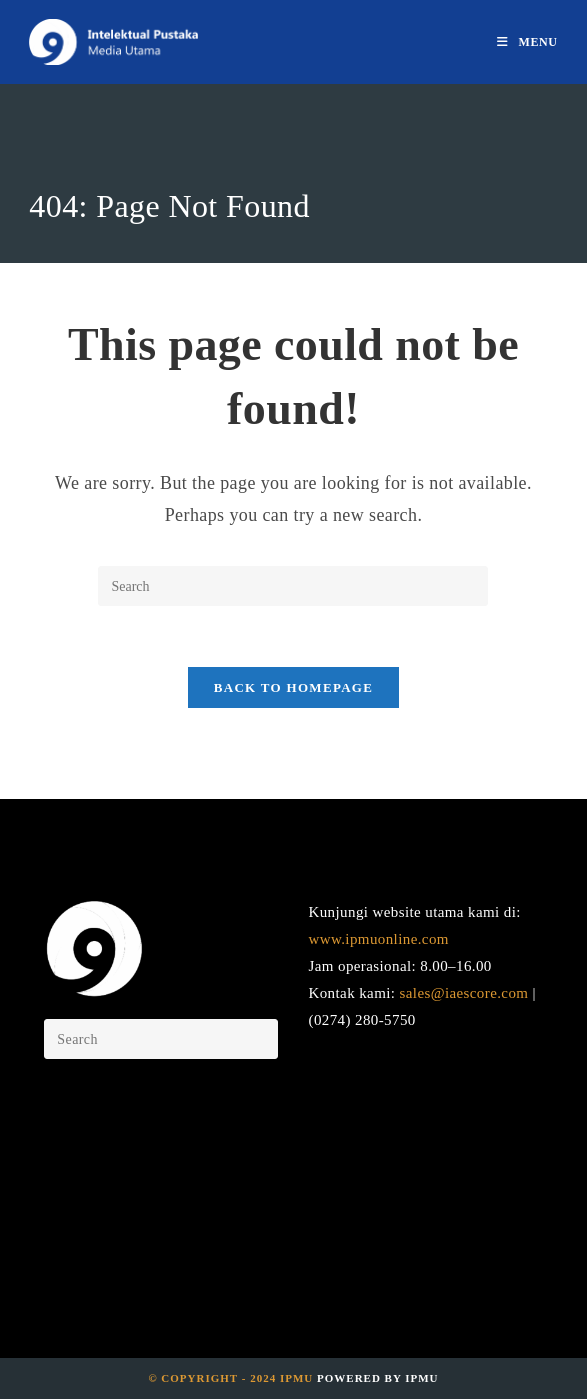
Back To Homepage (293, 687)
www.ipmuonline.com (378, 939)
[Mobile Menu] (527, 42)
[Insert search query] (293, 586)
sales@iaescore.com (464, 993)
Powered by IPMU (375, 1378)
